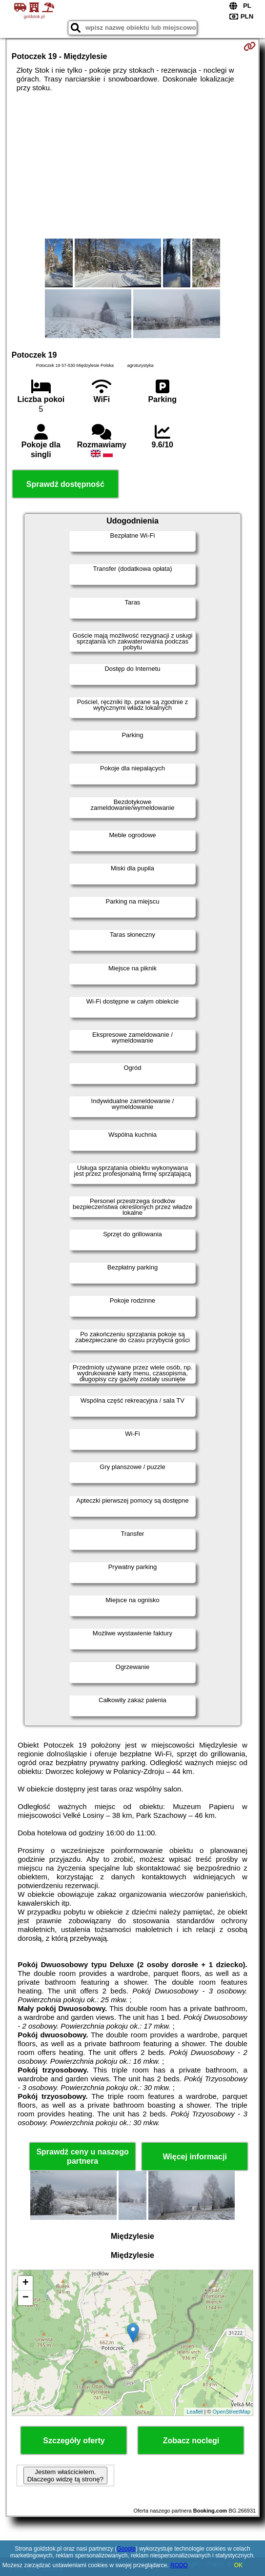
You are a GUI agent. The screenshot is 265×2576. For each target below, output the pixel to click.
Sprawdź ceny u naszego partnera (82, 2156)
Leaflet (194, 2412)
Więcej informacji (194, 2157)
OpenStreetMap (231, 2412)
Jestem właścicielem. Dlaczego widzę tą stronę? (65, 2475)
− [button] (25, 2298)
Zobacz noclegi (191, 2440)
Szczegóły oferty (73, 2440)
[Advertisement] (132, 165)
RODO (179, 2565)
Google (126, 2548)
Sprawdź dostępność (65, 484)
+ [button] (25, 2283)
